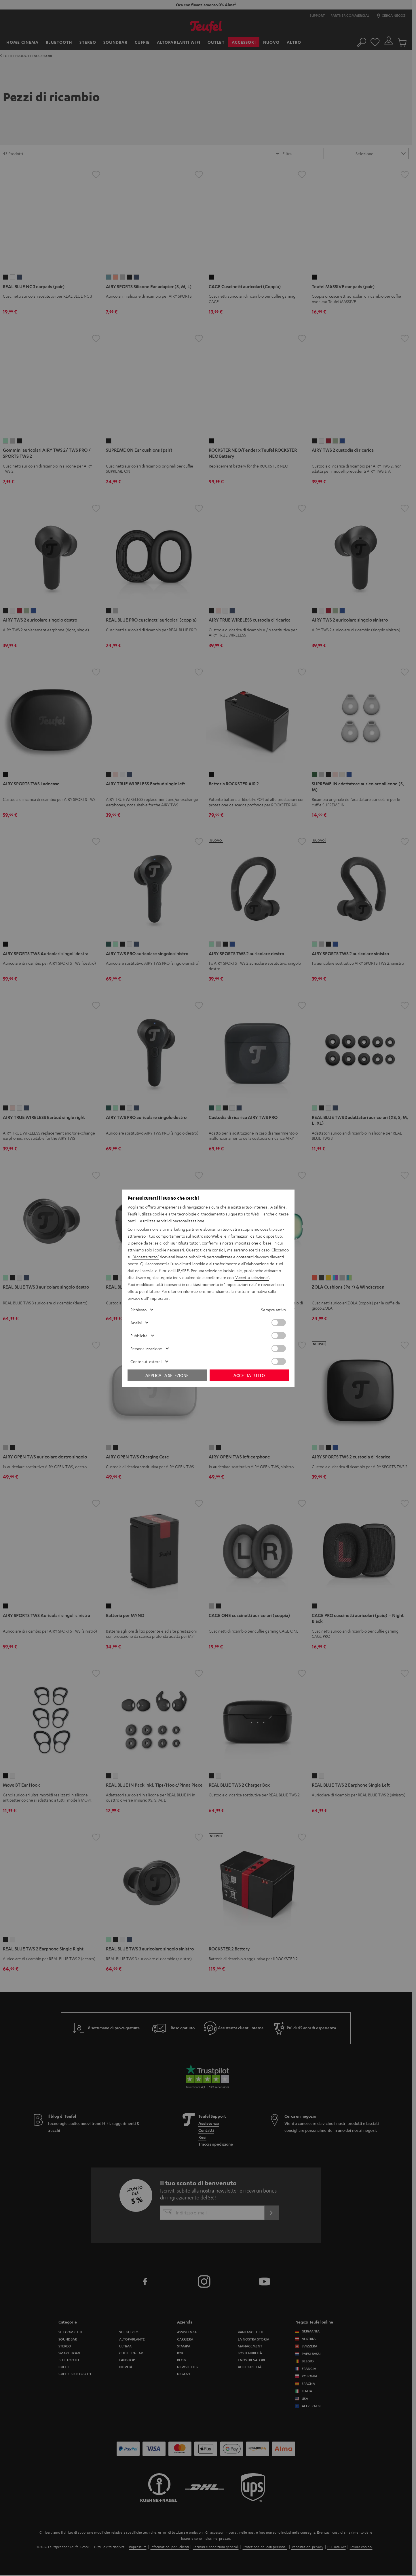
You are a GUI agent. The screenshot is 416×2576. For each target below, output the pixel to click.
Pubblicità (138, 1335)
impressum (159, 1298)
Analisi (136, 1322)
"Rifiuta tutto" (188, 1242)
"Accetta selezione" (252, 1277)
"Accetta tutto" (145, 1256)
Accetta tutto (249, 1375)
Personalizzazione (146, 1348)
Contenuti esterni (146, 1361)
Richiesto (138, 1309)
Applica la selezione (167, 1375)
